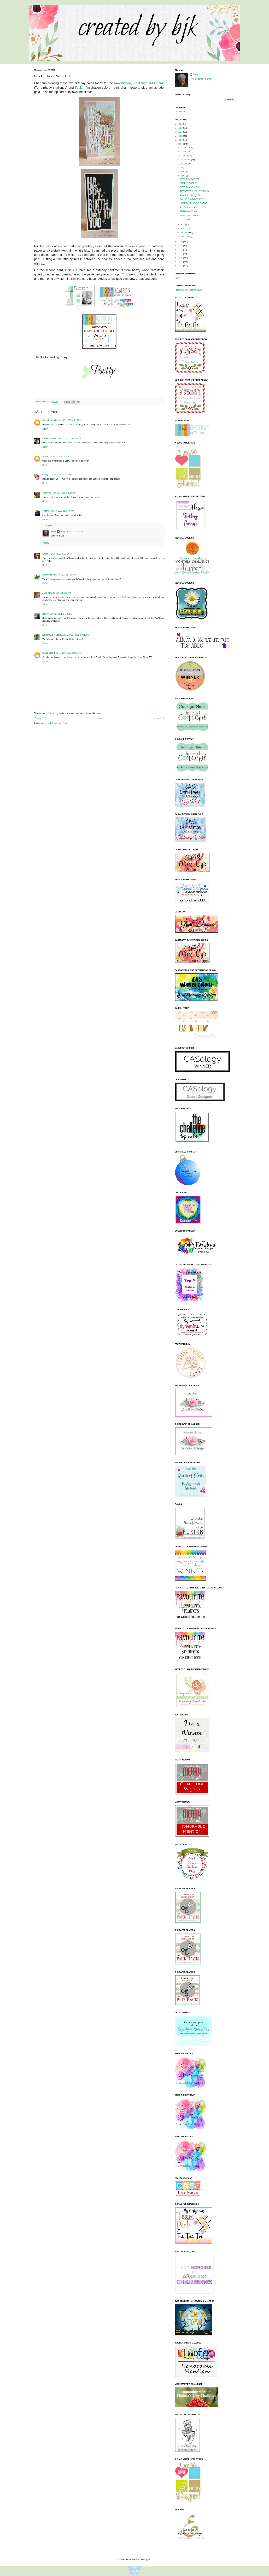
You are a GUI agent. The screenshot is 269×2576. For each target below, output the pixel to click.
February (184, 232)
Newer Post (40, 718)
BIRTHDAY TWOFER (190, 179)
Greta (45, 554)
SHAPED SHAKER (188, 183)
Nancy (45, 614)
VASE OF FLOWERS (190, 215)
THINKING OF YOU (189, 211)
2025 (180, 128)
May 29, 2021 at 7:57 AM (72, 531)
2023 (180, 136)
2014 (180, 265)
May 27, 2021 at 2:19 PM (70, 420)
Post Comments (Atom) (57, 723)
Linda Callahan (49, 438)
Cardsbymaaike (50, 420)
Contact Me (180, 111)
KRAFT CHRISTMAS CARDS (193, 203)
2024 (180, 132)
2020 (180, 241)
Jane (44, 593)
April (182, 224)
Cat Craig (46, 493)
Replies (48, 525)
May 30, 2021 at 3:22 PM (61, 614)
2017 (180, 253)
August (184, 164)
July (182, 168)
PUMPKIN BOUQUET (190, 195)
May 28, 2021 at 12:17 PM (64, 493)
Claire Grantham (50, 653)
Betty (53, 531)
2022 (180, 140)
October (184, 155)
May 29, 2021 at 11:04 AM (60, 554)
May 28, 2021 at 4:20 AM (62, 456)
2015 (180, 262)
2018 (180, 249)
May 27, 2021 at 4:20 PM (69, 438)
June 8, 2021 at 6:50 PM (70, 653)
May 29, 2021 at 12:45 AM (62, 511)
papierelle (47, 575)
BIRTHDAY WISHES (189, 187)
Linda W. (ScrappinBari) (54, 635)
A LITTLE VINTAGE (189, 207)
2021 (180, 144)
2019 (180, 245)
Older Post (159, 718)
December (185, 147)
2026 (180, 124)
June (182, 171)
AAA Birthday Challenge (130, 83)
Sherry (45, 511)
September (185, 159)
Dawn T (46, 456)
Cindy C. (46, 474)
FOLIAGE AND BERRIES (191, 199)
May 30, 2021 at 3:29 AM (64, 575)
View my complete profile (201, 79)
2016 (180, 257)
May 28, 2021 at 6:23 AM (63, 474)
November (185, 151)
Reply (45, 429)
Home (100, 718)
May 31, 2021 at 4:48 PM (78, 635)
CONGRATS (185, 219)
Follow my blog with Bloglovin (188, 290)
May (182, 176)
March (183, 228)
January (184, 236)
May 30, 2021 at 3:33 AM (59, 593)
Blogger (146, 2559)
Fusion (79, 87)
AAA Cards (157, 83)
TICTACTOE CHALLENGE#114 (194, 191)
